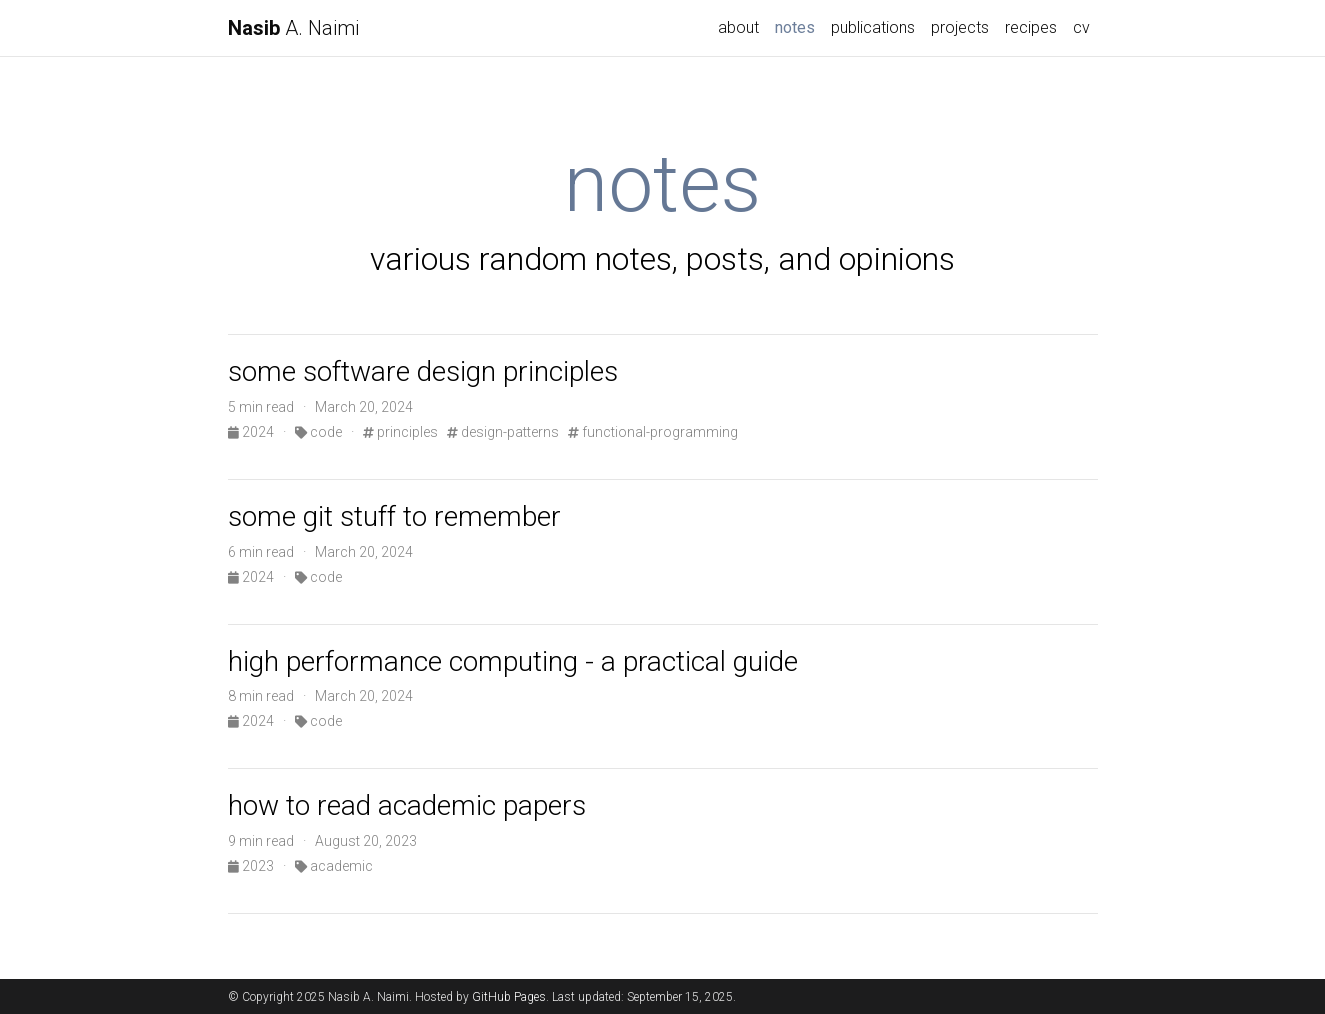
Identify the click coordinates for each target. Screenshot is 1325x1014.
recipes (1031, 27)
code (318, 432)
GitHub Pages (509, 997)
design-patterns (503, 432)
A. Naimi (293, 28)
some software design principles (423, 371)
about (738, 27)
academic (334, 866)
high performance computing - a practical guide (513, 661)
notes (799, 26)
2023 (252, 866)
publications (873, 27)
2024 (252, 432)
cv (1081, 27)
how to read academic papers (407, 805)
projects (960, 27)
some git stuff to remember (394, 516)
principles (400, 432)
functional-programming (653, 432)
